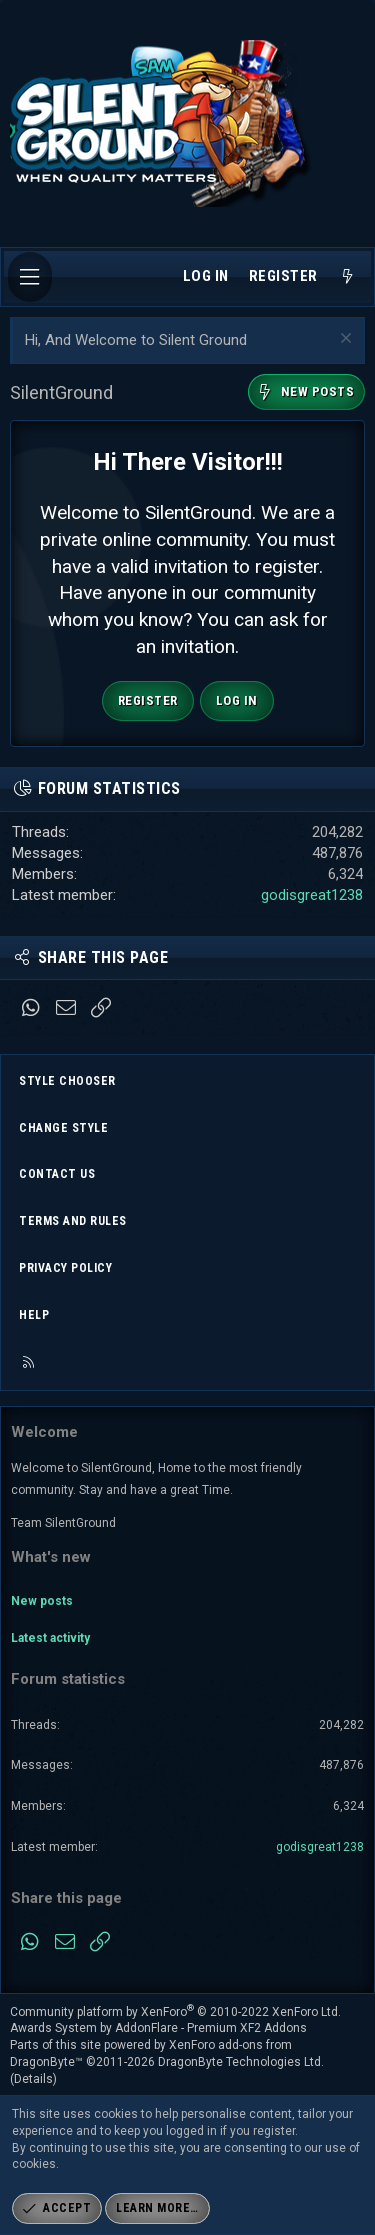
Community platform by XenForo (175, 2012)
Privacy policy (65, 1268)
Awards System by (158, 2028)
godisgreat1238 (312, 895)
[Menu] (30, 277)
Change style (63, 1128)
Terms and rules (73, 1221)
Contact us (57, 1174)
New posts (42, 1601)
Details (33, 2079)
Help (34, 1315)
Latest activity (50, 1638)
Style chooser (67, 1081)
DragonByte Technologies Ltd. (241, 2062)
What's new (51, 1557)
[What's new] (347, 277)
